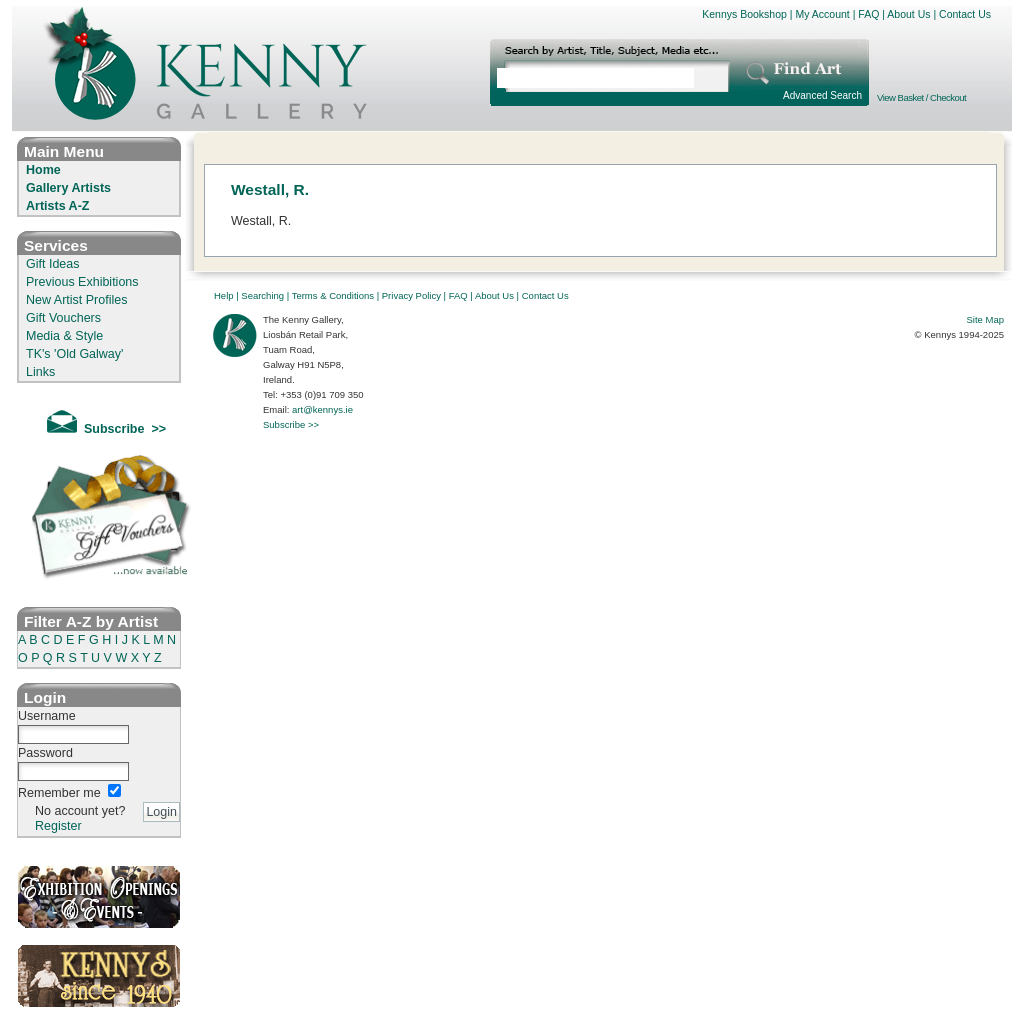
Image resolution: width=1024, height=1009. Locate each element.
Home (43, 170)
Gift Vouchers (63, 318)
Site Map (986, 319)
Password (45, 753)
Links (40, 372)
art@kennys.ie (322, 409)
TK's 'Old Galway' (74, 354)
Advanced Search (822, 95)
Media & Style (64, 336)
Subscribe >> (291, 424)
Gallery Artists (68, 188)
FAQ (868, 14)
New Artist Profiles (76, 300)
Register (58, 826)
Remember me (59, 793)
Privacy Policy (411, 295)
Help (224, 295)
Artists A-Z (57, 206)
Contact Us (965, 14)
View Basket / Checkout (921, 97)
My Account (822, 14)
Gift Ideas (53, 264)
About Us (908, 14)
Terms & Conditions (333, 295)
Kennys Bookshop (744, 14)
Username (47, 716)
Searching (262, 295)
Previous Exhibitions (82, 282)
